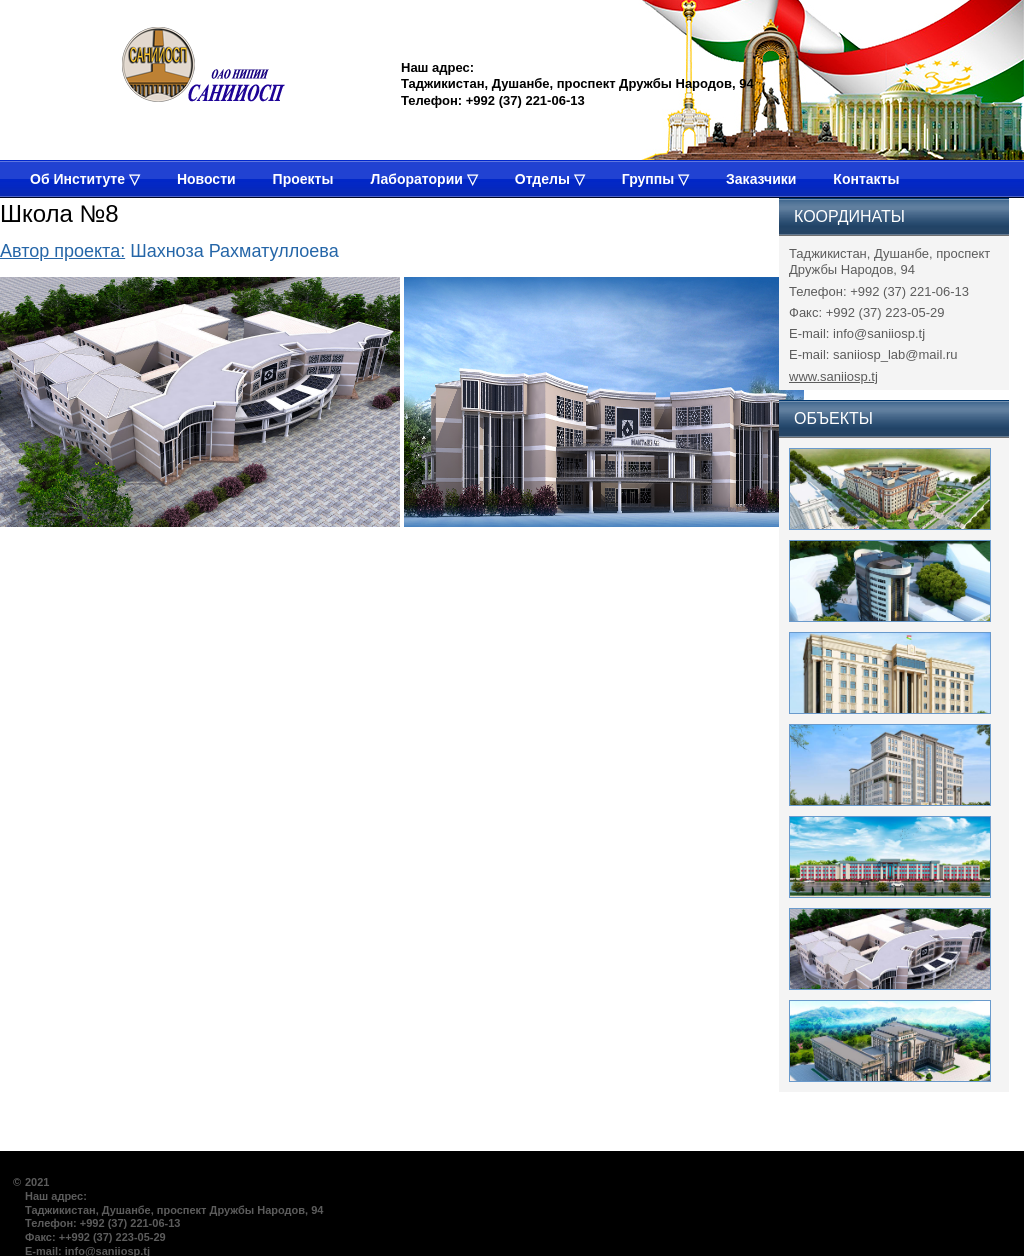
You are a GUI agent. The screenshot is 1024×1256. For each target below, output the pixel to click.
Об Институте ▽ (85, 179)
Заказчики (761, 179)
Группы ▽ (655, 179)
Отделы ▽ (550, 179)
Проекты (303, 179)
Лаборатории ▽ (423, 179)
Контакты (866, 179)
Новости (206, 179)
